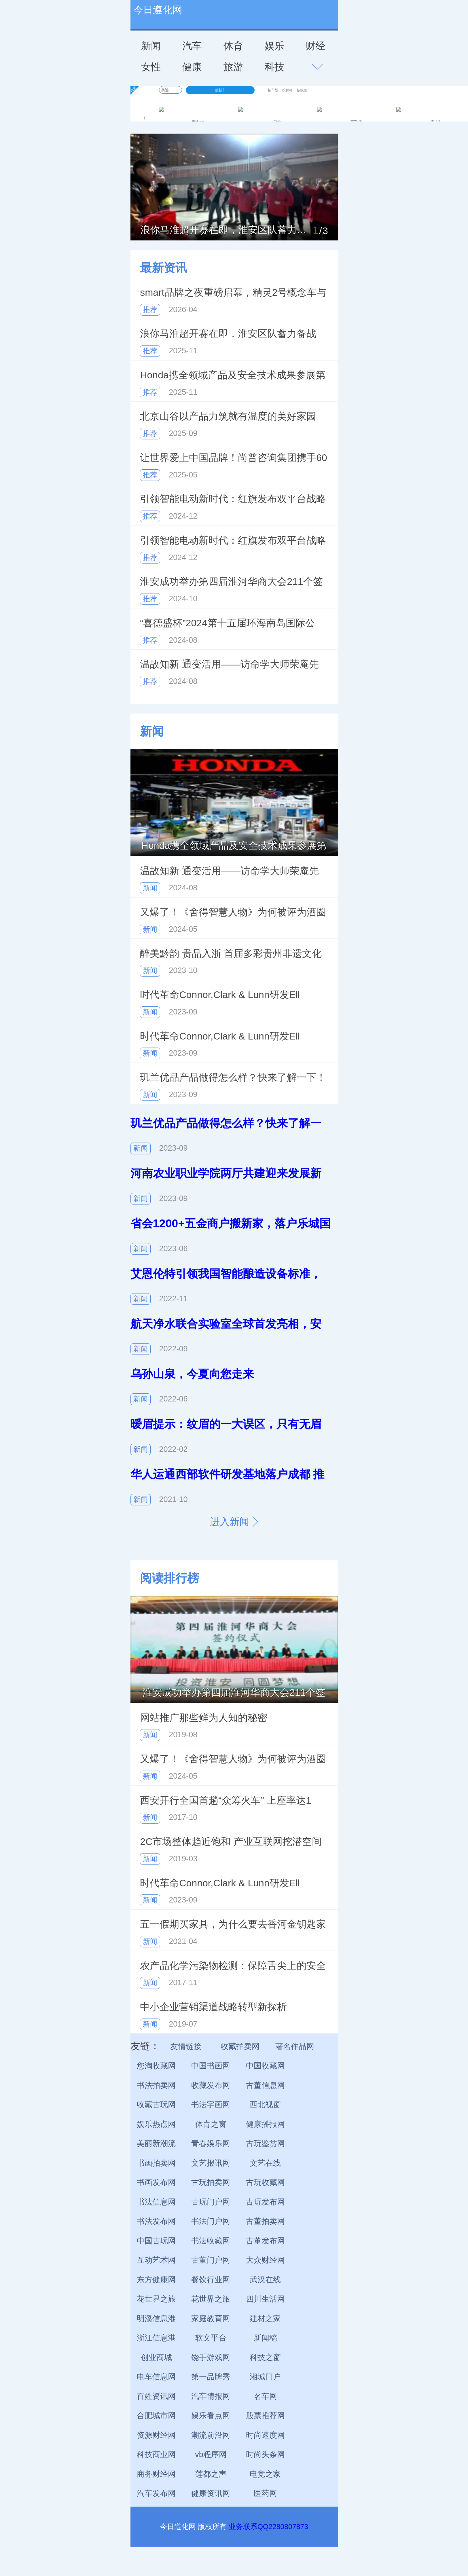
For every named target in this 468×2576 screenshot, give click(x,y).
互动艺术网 (156, 2260)
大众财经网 (265, 2260)
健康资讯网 (210, 2493)
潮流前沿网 (210, 2435)
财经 (315, 45)
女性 (151, 66)
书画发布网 (156, 2182)
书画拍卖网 (156, 2163)
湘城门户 (265, 2376)
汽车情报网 (210, 2396)
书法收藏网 (210, 2241)
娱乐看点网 (210, 2415)
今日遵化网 (157, 9)
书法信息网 (156, 2202)
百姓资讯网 (156, 2396)
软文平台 (210, 2338)
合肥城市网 (156, 2415)
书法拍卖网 (156, 2085)
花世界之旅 (156, 2299)
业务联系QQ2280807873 (268, 2527)
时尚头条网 (265, 2454)
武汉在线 (265, 2279)
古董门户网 (210, 2260)
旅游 (233, 66)
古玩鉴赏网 (265, 2143)
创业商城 (156, 2357)
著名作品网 (294, 2046)
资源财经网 (156, 2435)
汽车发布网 (156, 2493)
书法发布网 (156, 2221)
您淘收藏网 (156, 2065)
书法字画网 (210, 2104)
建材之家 (265, 2318)
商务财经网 (156, 2474)
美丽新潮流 (156, 2143)
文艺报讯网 (210, 2163)
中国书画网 (210, 2065)
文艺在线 (265, 2163)
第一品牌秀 (210, 2376)
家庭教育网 (210, 2318)
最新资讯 (163, 267)
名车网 (265, 2396)
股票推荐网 (265, 2415)
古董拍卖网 (265, 2221)
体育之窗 (210, 2124)
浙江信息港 (156, 2338)
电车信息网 (156, 2376)
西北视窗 (265, 2104)
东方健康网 (156, 2279)
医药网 (265, 2493)
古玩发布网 (265, 2202)
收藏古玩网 (156, 2104)
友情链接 (185, 2046)
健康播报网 (265, 2124)
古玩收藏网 (265, 2182)
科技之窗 (265, 2357)
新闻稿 (265, 2338)
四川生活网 (265, 2299)
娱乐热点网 (156, 2124)
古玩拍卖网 (210, 2182)
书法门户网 (210, 2221)
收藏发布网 (210, 2085)
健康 (192, 66)
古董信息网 (265, 2085)
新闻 (151, 45)
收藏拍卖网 (240, 2046)
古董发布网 (265, 2241)
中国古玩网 (156, 2241)
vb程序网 (211, 2454)
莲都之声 (210, 2474)
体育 (233, 45)
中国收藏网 (265, 2065)
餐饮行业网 (210, 2279)
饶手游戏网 (210, 2357)
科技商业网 (156, 2454)
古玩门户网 (210, 2202)
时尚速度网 (265, 2435)
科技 (274, 66)
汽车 (192, 45)
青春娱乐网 (210, 2143)
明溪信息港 (156, 2318)
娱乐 (274, 45)
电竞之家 (265, 2474)
